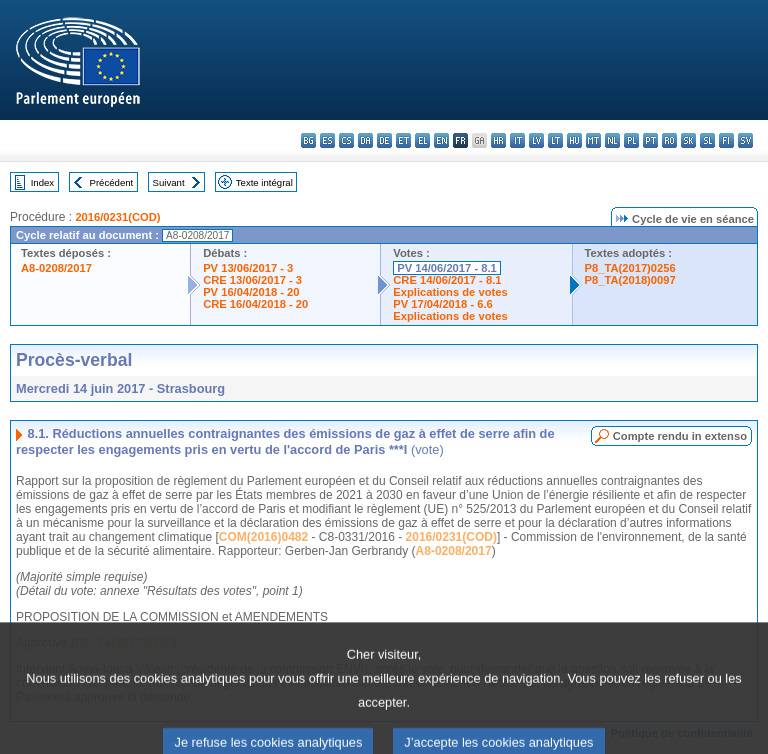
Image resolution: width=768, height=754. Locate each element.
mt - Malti (593, 140)
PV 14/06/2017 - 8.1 (447, 268)
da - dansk (365, 140)
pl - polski (631, 140)
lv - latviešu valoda (536, 140)
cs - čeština (346, 140)
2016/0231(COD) (117, 217)
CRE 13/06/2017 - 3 (252, 280)
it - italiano (517, 140)
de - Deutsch (384, 140)
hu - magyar (574, 140)
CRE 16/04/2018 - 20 (255, 304)
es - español (327, 140)
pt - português (650, 140)
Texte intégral (264, 182)
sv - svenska (745, 140)
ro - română (669, 140)
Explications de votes (450, 292)
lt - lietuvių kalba (555, 140)
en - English (441, 140)
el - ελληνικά (422, 140)
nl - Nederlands (612, 140)
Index (42, 182)
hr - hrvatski (498, 140)
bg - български (308, 140)
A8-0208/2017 (56, 268)
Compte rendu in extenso (680, 436)
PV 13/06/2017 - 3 (248, 268)
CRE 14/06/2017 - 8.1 (447, 280)
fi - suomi (726, 140)
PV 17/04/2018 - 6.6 (443, 304)
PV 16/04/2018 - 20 (251, 292)
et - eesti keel (403, 140)
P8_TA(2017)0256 (630, 268)
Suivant (169, 182)
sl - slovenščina (707, 140)
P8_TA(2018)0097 (630, 280)
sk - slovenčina (688, 140)
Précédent (112, 182)
